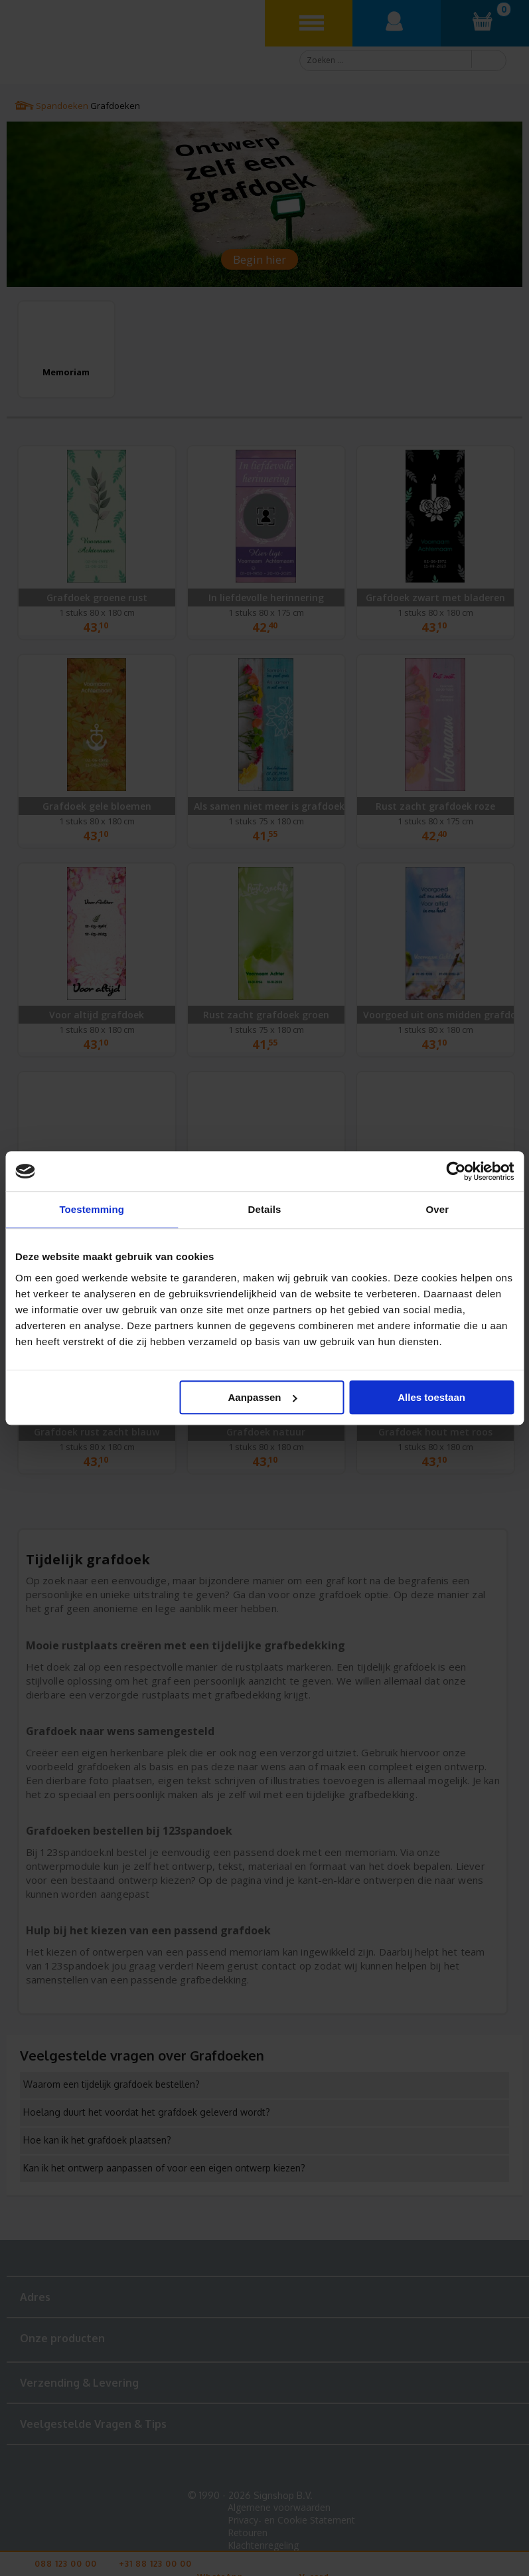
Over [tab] (437, 1209)
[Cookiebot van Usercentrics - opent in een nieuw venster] (456, 1171)
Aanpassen (262, 1397)
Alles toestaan (431, 1397)
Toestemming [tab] (91, 1209)
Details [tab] (264, 1209)
